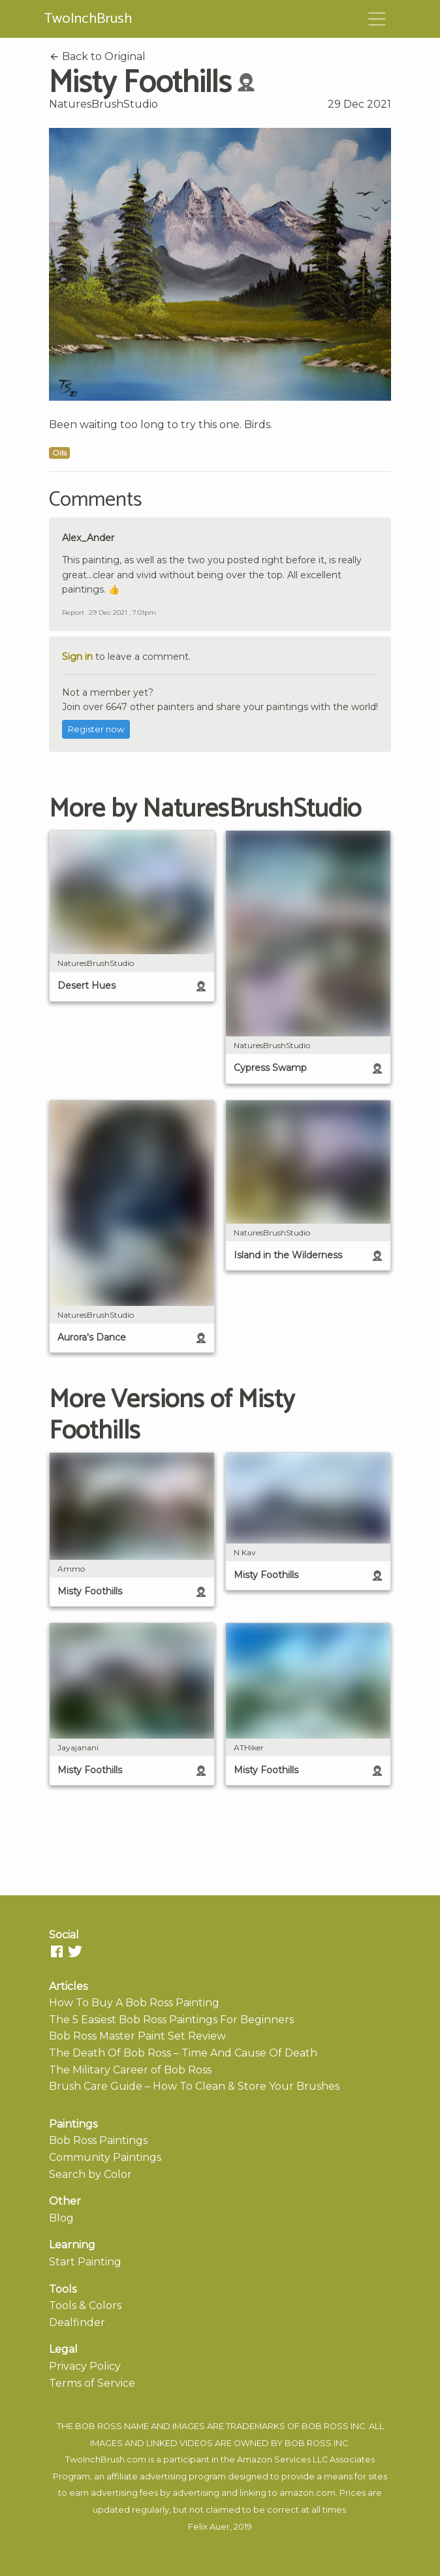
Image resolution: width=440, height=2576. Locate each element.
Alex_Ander (88, 538)
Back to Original (97, 56)
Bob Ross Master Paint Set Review (137, 2036)
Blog (61, 2218)
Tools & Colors (85, 2305)
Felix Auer (209, 2527)
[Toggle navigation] (377, 19)
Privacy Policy (85, 2366)
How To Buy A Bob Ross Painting (134, 2002)
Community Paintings (105, 2157)
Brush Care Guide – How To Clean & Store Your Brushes (194, 2086)
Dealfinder (77, 2322)
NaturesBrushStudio (103, 104)
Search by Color (90, 2174)
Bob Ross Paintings (98, 2140)
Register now (96, 729)
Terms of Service (92, 2383)
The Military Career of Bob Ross (130, 2070)
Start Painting (85, 2262)
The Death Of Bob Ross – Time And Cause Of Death (183, 2053)
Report (73, 612)
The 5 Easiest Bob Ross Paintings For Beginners (171, 2019)
